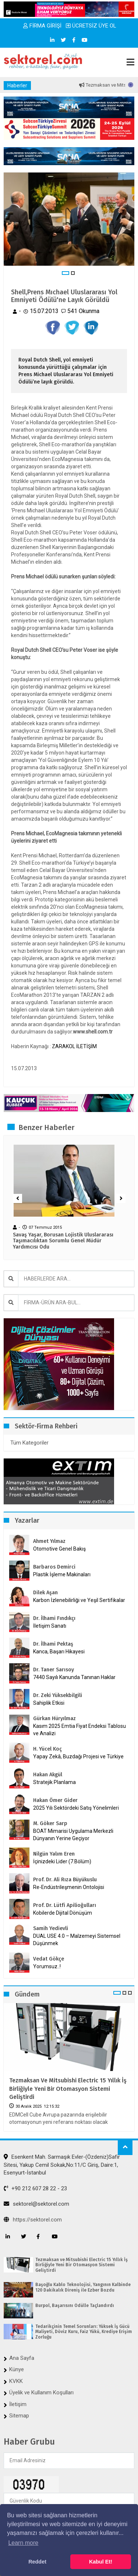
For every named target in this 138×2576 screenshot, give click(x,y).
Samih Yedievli (50, 1928)
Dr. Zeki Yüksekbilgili (57, 1695)
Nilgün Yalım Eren (54, 1854)
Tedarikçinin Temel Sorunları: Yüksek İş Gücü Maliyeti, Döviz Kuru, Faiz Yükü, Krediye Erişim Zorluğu (83, 2332)
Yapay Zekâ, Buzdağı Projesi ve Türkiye (78, 1756)
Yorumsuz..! (47, 1966)
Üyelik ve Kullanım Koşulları (41, 2392)
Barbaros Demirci (54, 1567)
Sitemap (19, 2415)
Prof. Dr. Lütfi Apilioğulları (64, 1905)
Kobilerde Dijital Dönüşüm (62, 1913)
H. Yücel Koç (47, 1749)
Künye (16, 2369)
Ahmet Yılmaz (49, 1541)
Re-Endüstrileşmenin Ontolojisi (68, 1887)
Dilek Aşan (45, 1592)
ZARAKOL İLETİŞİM (74, 1046)
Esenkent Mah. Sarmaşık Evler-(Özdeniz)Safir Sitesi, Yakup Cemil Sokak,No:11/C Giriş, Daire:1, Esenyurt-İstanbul (62, 2165)
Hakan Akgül (47, 1775)
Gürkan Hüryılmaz (54, 1718)
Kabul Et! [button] (100, 2562)
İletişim (17, 2404)
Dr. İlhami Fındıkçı (54, 1618)
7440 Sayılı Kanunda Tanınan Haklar (74, 1677)
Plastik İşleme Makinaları (62, 1574)
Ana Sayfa (21, 2358)
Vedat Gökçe (48, 1959)
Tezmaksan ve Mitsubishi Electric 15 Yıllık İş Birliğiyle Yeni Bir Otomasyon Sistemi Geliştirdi (68, 2088)
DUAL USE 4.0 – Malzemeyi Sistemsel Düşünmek (76, 1939)
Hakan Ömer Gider (55, 1800)
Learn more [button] (23, 2543)
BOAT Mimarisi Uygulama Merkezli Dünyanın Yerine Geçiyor (73, 1834)
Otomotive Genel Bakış (59, 1549)
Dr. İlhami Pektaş (53, 1644)
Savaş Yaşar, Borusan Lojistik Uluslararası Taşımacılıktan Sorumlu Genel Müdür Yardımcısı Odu (63, 1241)
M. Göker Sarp (50, 1823)
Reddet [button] (37, 2562)
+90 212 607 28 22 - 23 (35, 2188)
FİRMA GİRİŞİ (42, 25)
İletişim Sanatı (59, 1626)
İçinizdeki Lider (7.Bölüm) (62, 1861)
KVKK (16, 2381)
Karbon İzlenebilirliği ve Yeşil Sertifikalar (79, 1600)
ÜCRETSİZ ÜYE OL (91, 25)
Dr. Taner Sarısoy (53, 1670)
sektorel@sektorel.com (36, 2204)
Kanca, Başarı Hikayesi (59, 1651)
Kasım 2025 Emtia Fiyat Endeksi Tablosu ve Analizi (79, 1729)
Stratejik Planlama (54, 1782)
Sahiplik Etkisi (48, 1703)
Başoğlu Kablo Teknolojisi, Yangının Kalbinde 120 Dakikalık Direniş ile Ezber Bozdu (83, 2287)
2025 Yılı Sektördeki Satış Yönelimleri (76, 1808)
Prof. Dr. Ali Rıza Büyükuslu (65, 1879)
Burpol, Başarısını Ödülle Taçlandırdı (74, 2305)
